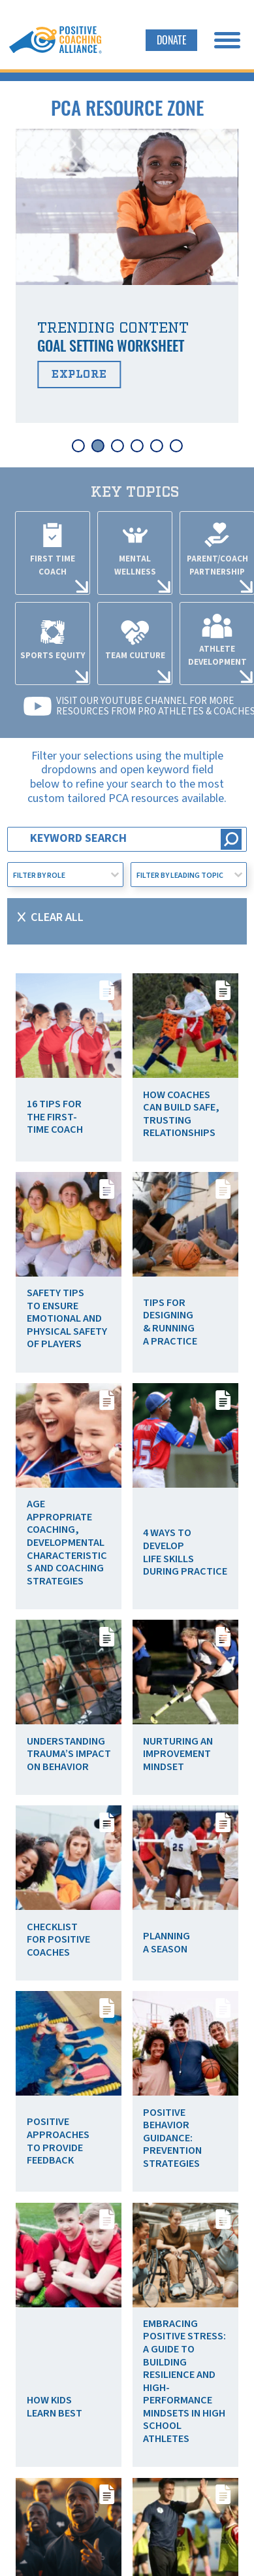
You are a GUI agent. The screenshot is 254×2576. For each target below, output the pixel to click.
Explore (79, 374)
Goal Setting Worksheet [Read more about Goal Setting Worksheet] (110, 345)
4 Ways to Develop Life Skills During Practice (185, 1552)
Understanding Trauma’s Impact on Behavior (69, 1754)
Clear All (57, 917)
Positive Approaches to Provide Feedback (58, 2141)
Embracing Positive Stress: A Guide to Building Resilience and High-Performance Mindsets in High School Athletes (184, 2381)
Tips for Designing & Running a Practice (170, 1322)
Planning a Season (166, 1942)
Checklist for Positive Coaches (58, 1939)
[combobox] (57, 874)
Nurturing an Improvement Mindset (178, 1754)
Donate (172, 40)
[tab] (78, 445)
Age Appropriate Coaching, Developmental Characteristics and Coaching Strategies (67, 1542)
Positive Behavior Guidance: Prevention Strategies (172, 2138)
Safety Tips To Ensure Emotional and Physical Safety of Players (67, 1318)
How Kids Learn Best (54, 2406)
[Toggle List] (115, 874)
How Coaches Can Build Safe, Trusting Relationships (181, 1114)
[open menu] (227, 40)
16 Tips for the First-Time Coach (55, 1116)
